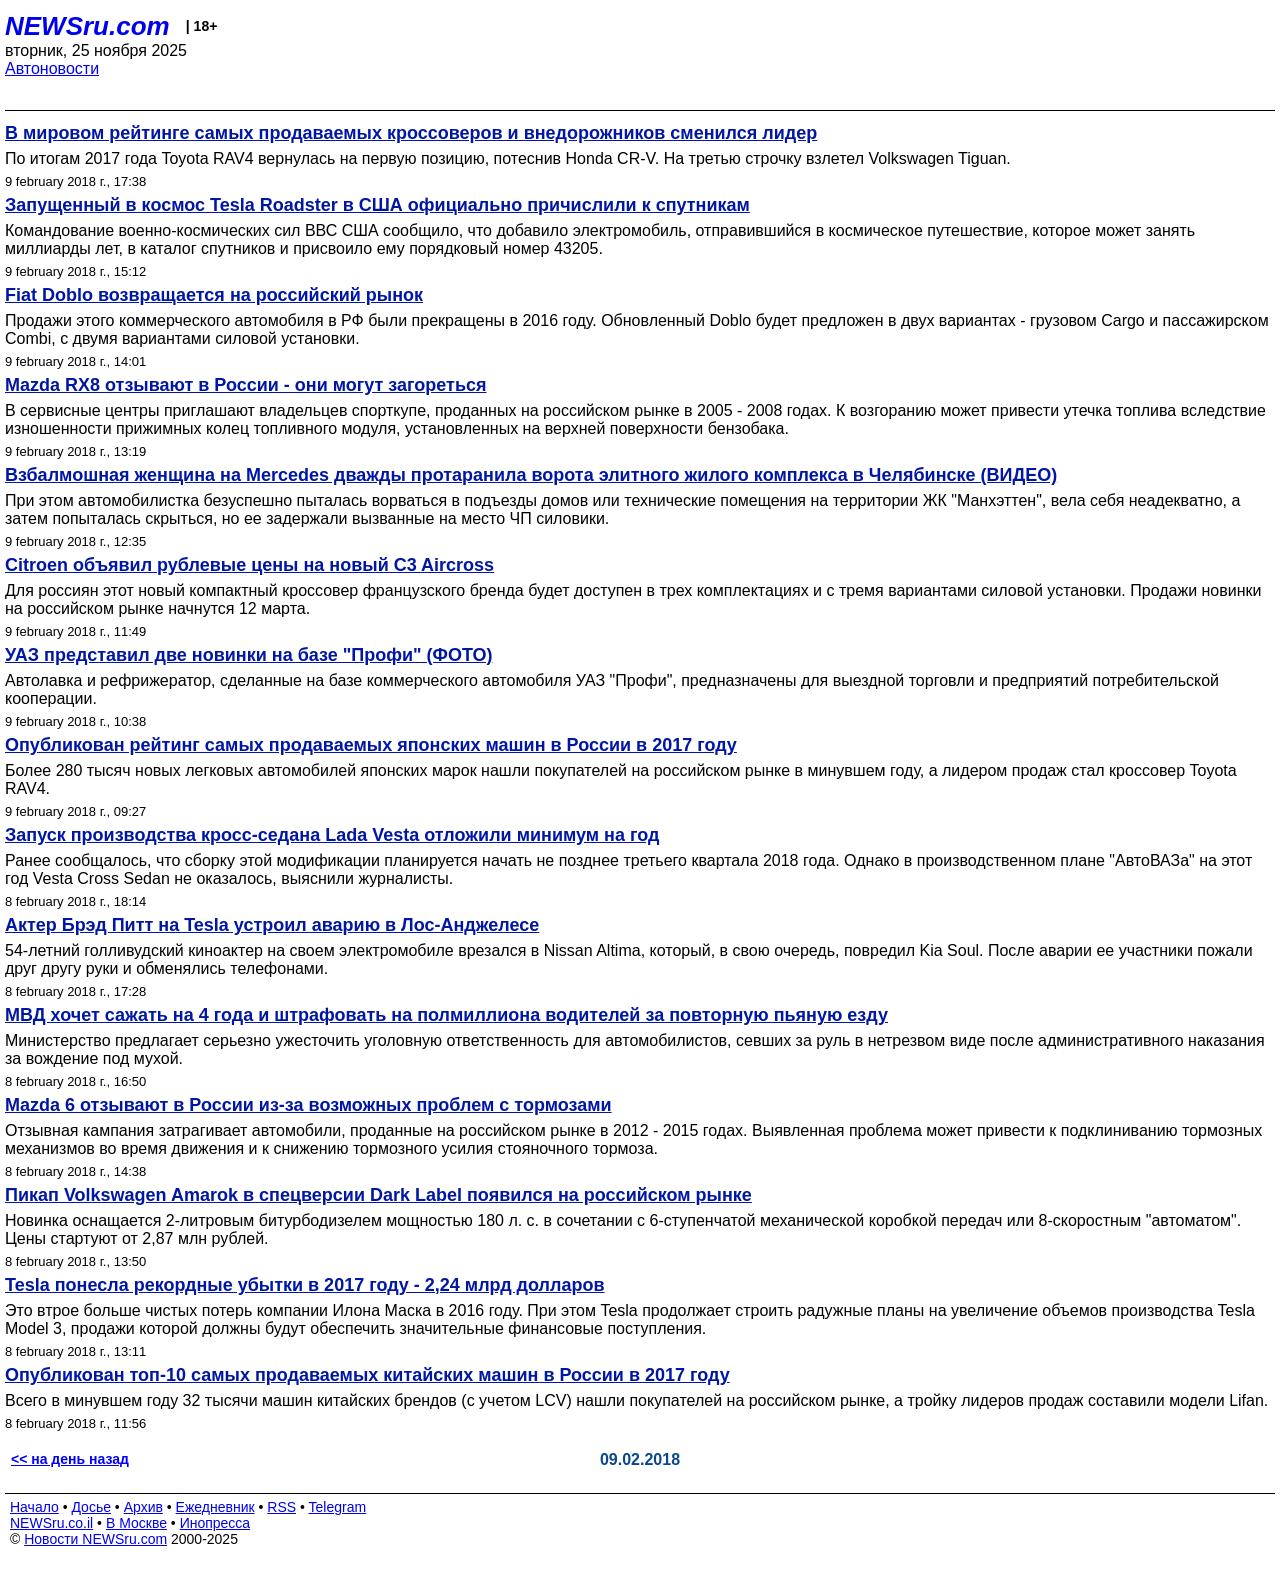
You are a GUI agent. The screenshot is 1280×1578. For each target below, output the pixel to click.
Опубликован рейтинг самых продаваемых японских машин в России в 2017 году (371, 745)
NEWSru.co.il (51, 1523)
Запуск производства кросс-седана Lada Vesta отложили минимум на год (332, 835)
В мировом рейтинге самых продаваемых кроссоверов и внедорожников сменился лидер (411, 133)
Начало (34, 1507)
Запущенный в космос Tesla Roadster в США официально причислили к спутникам (377, 205)
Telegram (338, 1507)
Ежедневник (215, 1507)
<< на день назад (70, 1459)
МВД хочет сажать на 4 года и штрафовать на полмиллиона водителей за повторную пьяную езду (446, 1015)
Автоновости (52, 68)
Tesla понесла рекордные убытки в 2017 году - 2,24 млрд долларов (305, 1285)
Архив (143, 1507)
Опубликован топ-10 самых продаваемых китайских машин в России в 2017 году (367, 1375)
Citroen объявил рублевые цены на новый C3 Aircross (249, 565)
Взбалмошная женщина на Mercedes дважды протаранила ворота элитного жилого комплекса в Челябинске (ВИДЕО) (531, 475)
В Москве (136, 1523)
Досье (91, 1507)
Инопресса (215, 1523)
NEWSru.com (87, 26)
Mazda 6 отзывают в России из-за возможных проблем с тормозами (308, 1105)
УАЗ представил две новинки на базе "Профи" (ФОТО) (248, 655)
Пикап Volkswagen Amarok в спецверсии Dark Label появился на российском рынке (378, 1195)
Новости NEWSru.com (95, 1539)
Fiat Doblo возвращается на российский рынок (214, 295)
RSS (281, 1507)
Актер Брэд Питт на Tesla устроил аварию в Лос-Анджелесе (272, 925)
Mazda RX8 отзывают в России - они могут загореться (246, 385)
